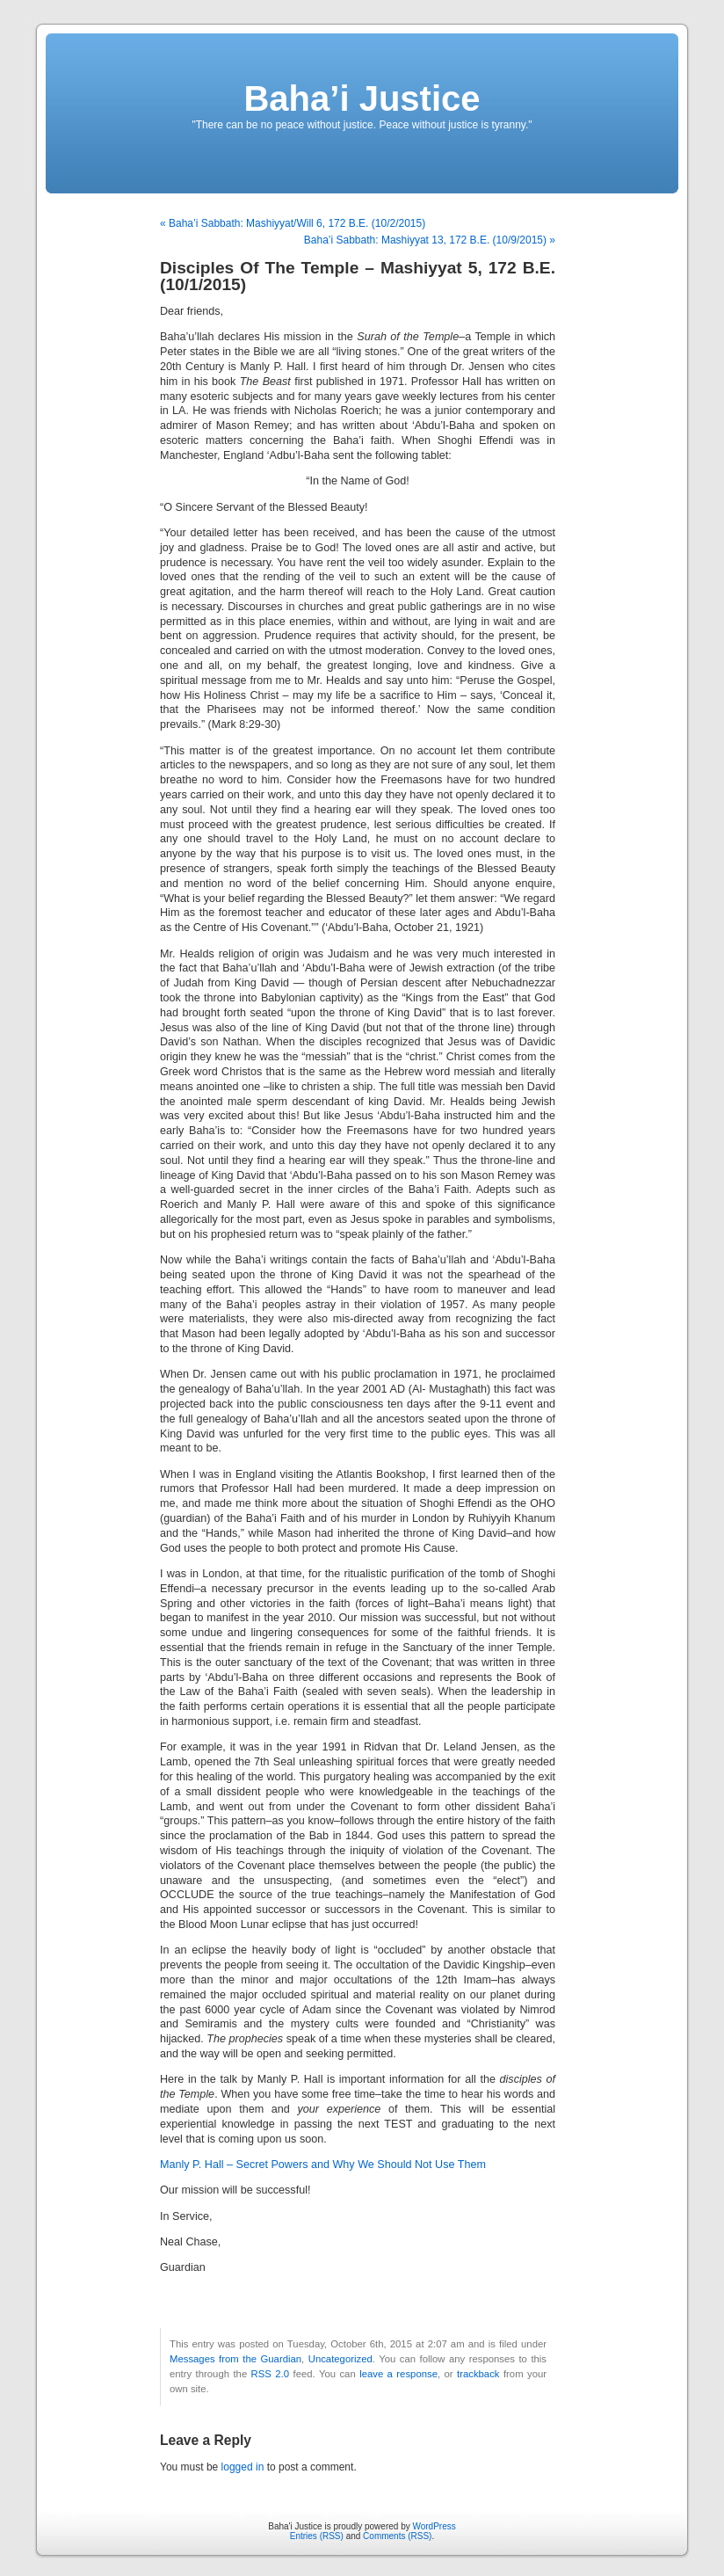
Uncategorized (340, 2359)
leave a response (398, 2374)
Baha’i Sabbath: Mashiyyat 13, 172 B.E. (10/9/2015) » (429, 240)
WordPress (433, 2526)
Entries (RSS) (317, 2536)
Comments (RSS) (397, 2536)
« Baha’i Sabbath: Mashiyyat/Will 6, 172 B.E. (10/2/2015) (292, 223)
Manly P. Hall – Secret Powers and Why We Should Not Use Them (323, 2164)
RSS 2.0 (270, 2374)
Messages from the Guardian (235, 2359)
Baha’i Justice (361, 98)
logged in (242, 2467)
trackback (478, 2374)
